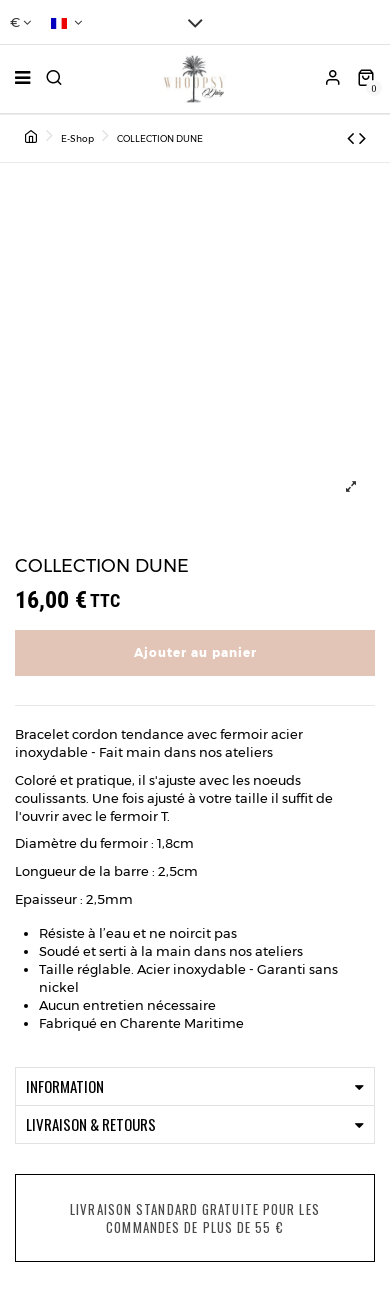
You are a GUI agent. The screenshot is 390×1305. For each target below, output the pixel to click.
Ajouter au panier (195, 652)
